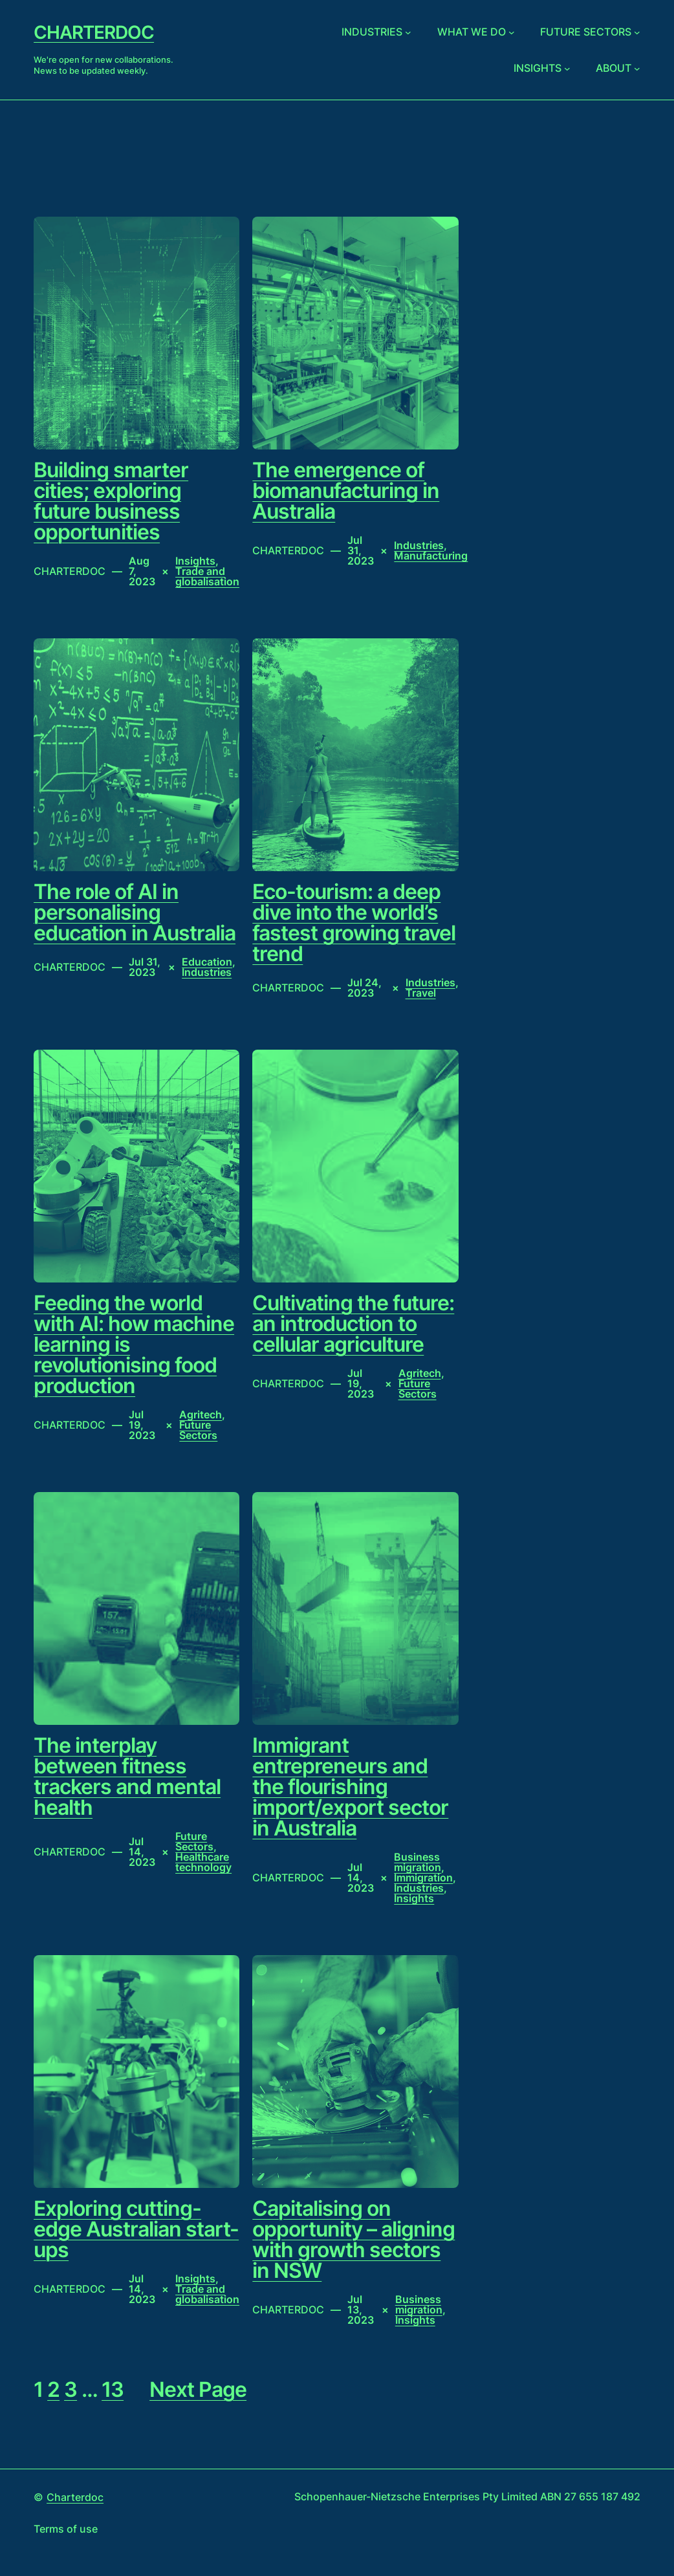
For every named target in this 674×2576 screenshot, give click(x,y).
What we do (471, 32)
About (613, 68)
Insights (537, 68)
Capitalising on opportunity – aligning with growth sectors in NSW (353, 2239)
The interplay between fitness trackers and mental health (127, 1776)
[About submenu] (637, 68)
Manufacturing (431, 555)
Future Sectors (198, 1430)
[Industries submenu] (408, 31)
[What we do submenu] (511, 31)
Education (207, 961)
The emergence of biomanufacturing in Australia (345, 491)
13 (113, 2389)
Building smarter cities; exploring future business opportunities (111, 501)
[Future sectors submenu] (637, 31)
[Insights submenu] (567, 68)
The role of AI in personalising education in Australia (134, 913)
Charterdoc (94, 32)
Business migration (417, 1862)
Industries (372, 32)
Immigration (423, 1877)
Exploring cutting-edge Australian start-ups (136, 2229)
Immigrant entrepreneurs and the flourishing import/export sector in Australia (350, 1787)
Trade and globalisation (207, 576)
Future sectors (585, 32)
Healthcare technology (203, 1862)
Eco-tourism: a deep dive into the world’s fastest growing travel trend (353, 923)
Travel (421, 992)
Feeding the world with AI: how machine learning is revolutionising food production (134, 1344)
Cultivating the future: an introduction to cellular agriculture (353, 1324)
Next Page (197, 2389)
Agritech (200, 1414)
